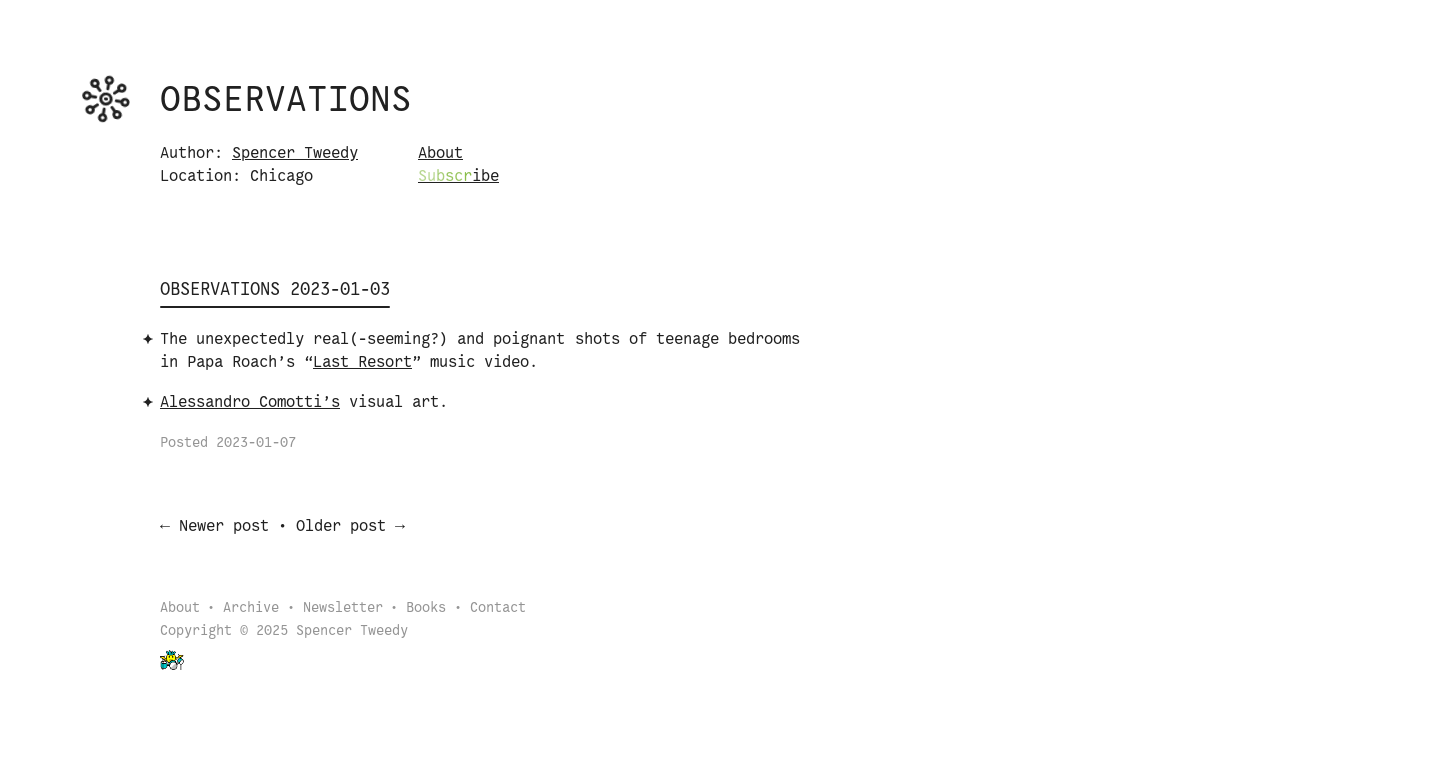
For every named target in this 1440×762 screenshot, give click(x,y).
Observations (286, 101)
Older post (341, 528)
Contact (498, 610)
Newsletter (343, 610)
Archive (251, 610)
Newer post (224, 528)
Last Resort (362, 362)
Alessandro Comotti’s (250, 402)
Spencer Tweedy (295, 153)
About (440, 153)
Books (426, 610)
